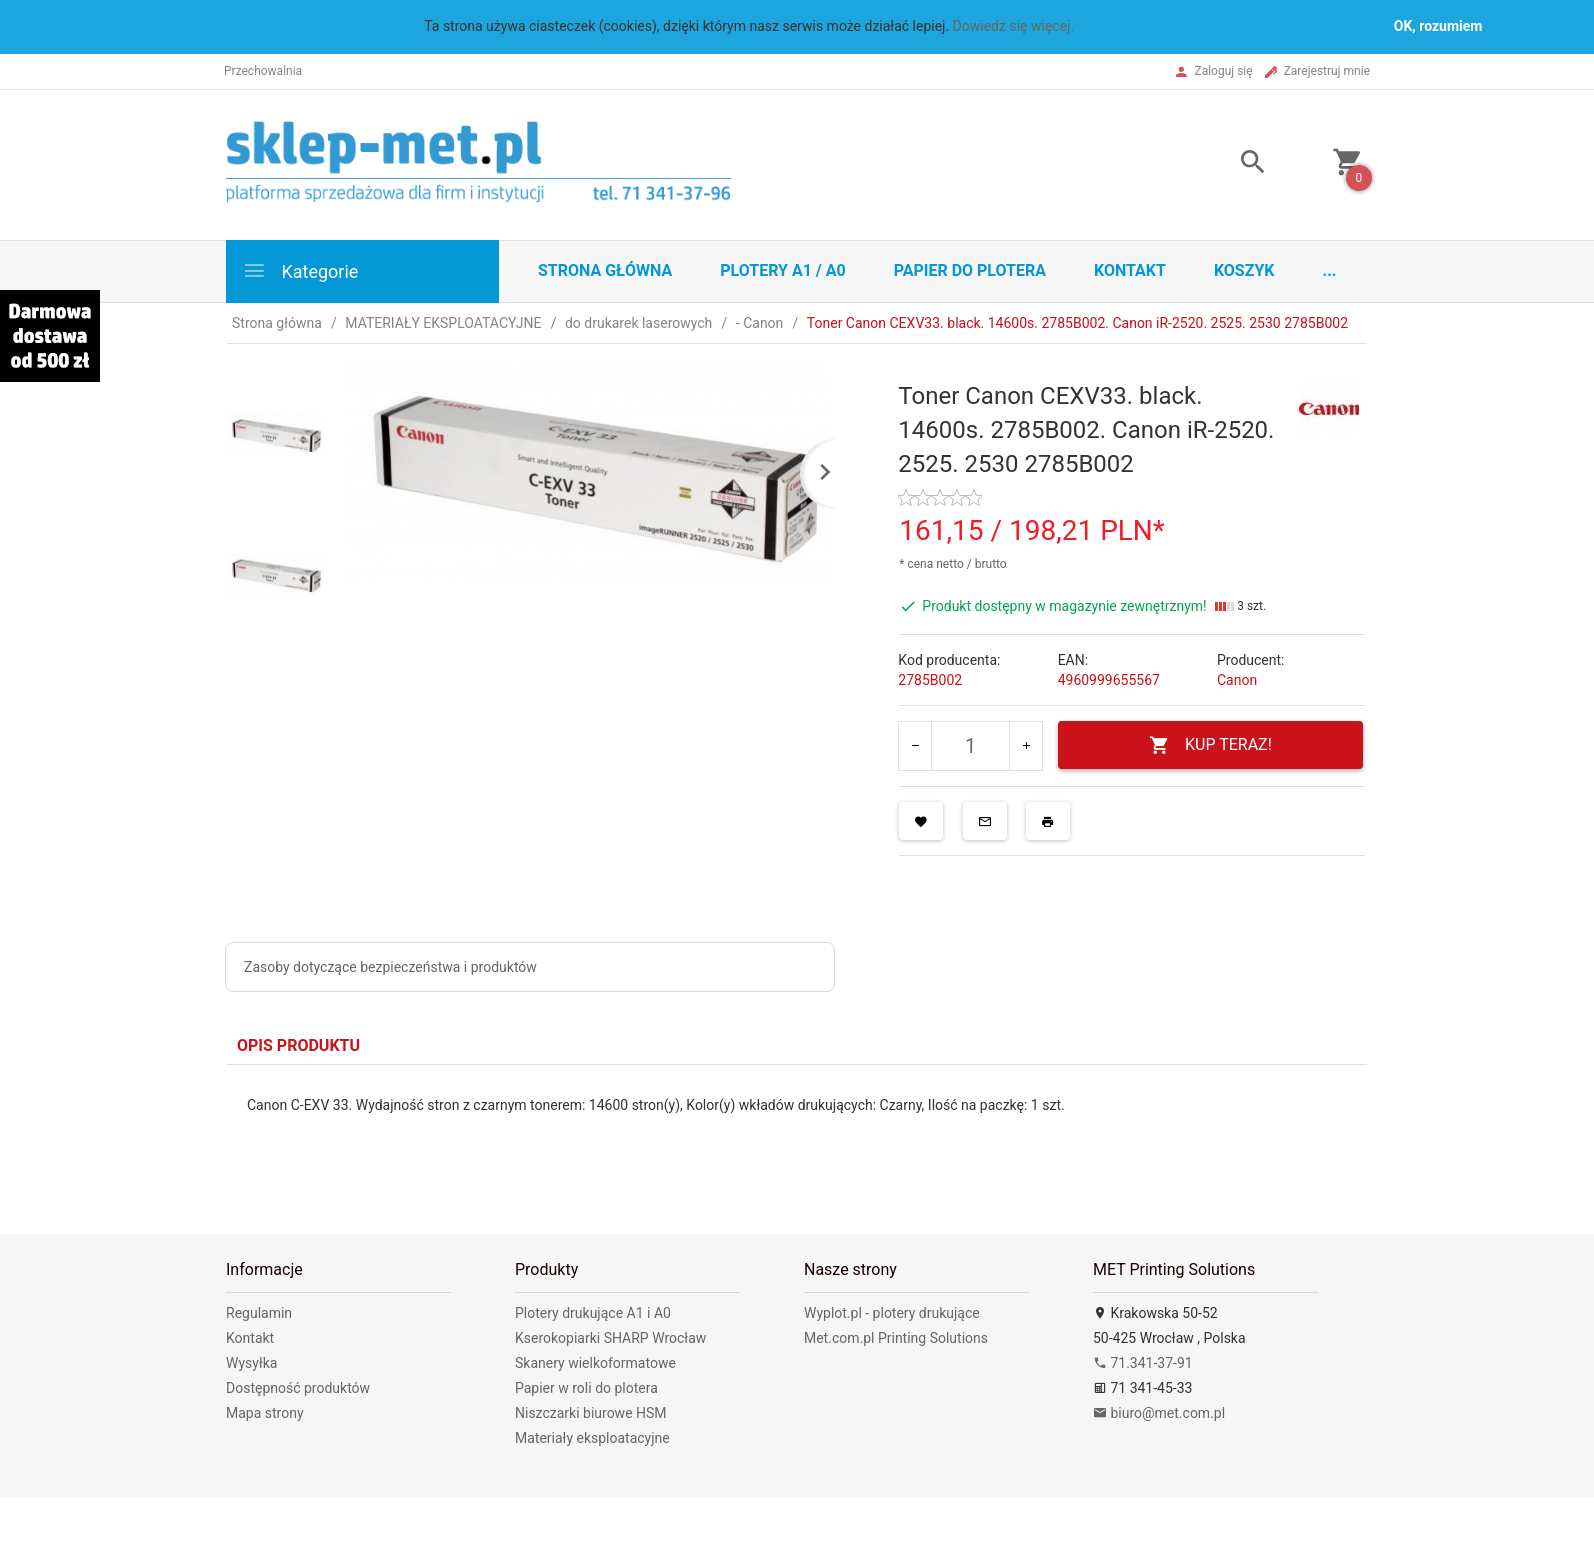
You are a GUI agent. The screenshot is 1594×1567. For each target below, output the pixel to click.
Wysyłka (251, 1363)
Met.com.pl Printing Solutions (896, 1338)
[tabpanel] (797, 1134)
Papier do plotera (970, 270)
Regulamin (259, 1313)
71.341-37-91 (1143, 1363)
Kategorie (300, 270)
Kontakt (1130, 270)
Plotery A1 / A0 (782, 270)
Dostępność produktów (298, 1388)
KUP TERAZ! (1210, 745)
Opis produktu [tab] (298, 1045)
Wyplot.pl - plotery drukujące (892, 1313)
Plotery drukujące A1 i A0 (593, 1313)
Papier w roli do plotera (586, 1388)
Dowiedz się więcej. (1014, 26)
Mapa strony (265, 1413)
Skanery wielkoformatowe (595, 1363)
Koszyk (1244, 270)
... (1330, 270)
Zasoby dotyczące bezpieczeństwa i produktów (390, 967)
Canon (1237, 680)
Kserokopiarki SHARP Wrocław (610, 1338)
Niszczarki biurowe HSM (591, 1413)
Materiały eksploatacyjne (592, 1438)
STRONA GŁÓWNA (605, 270)
